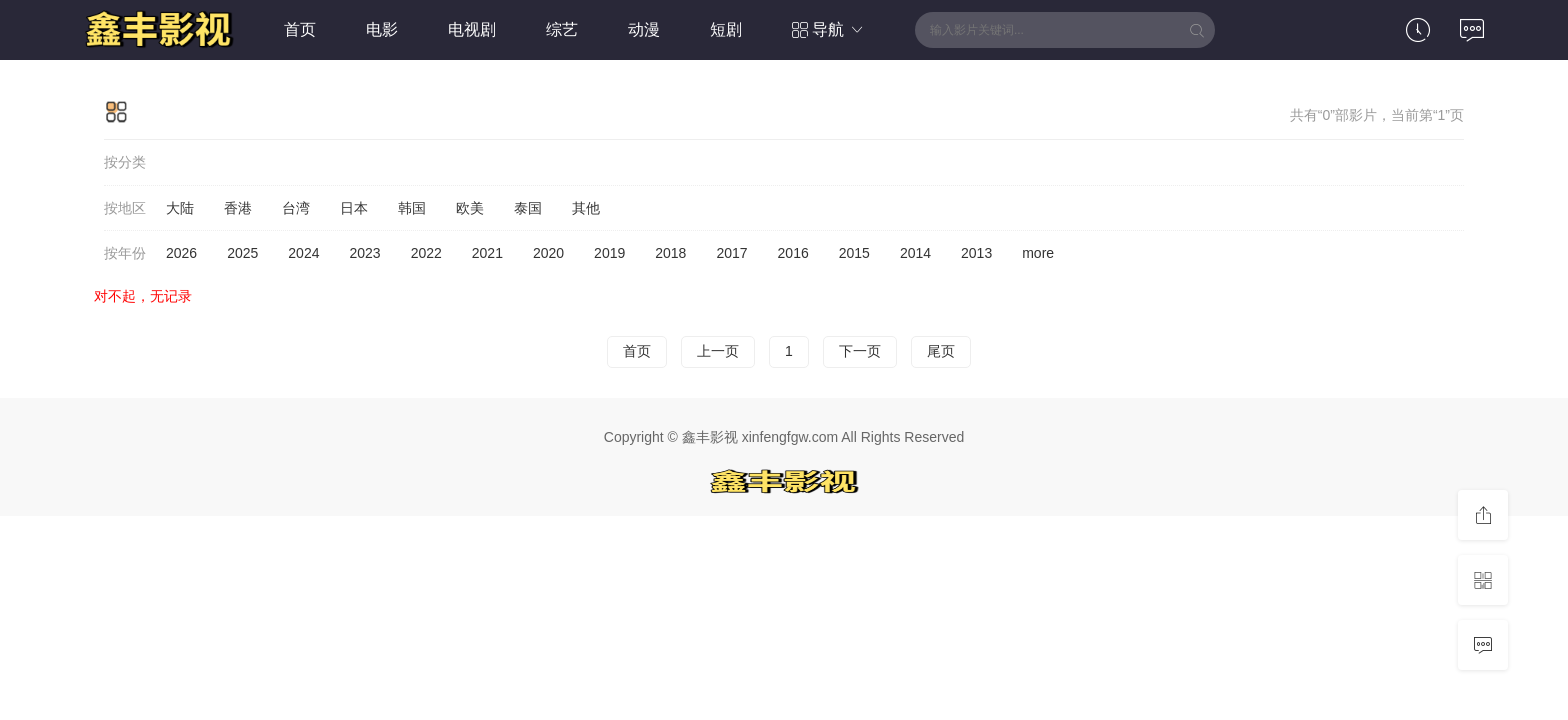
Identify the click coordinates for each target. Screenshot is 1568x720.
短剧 (726, 29)
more (1038, 253)
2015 (854, 253)
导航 (828, 29)
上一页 (718, 351)
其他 (586, 208)
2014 (915, 253)
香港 (238, 208)
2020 (548, 253)
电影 (382, 29)
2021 (487, 253)
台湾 (296, 208)
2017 (731, 253)
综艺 (562, 29)
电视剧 (472, 29)
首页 (300, 29)
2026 (181, 253)
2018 (670, 253)
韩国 (412, 208)
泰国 (528, 208)
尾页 (941, 351)
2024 (303, 253)
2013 (976, 253)
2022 (426, 253)
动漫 (644, 29)
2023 (364, 253)
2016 (793, 253)
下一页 (860, 351)
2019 (609, 253)
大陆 (180, 208)
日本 (354, 208)
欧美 (470, 208)
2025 (242, 253)
